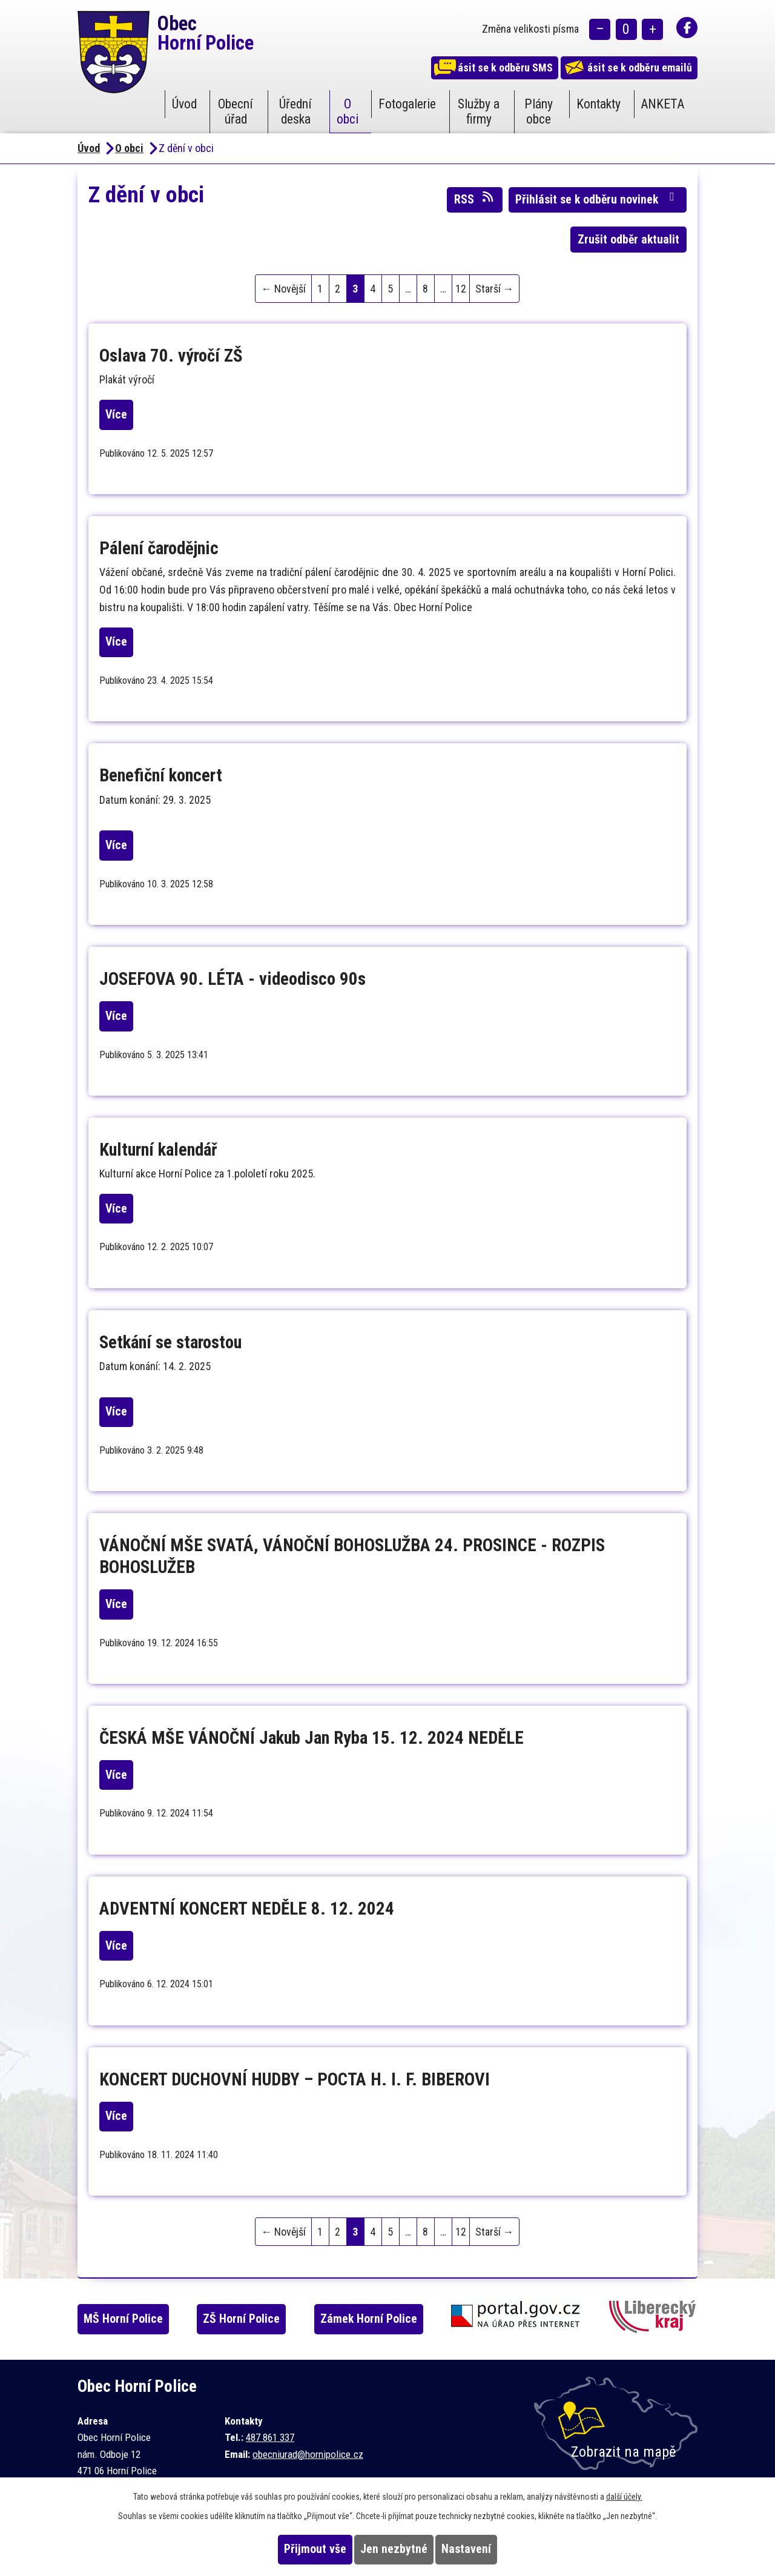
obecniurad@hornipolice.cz (307, 2454)
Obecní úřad (235, 111)
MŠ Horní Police (135, 2319)
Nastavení (490, 2549)
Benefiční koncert (160, 775)
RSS (474, 199)
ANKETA (662, 103)
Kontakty (598, 103)
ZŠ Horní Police (259, 2319)
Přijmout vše (291, 2549)
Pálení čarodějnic (159, 548)
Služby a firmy (479, 111)
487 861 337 (270, 2437)
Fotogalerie (407, 103)
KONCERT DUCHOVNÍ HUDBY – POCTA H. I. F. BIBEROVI (294, 2079)
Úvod (184, 103)
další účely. (624, 2497)
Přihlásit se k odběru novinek (597, 199)
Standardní (626, 30)
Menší (599, 30)
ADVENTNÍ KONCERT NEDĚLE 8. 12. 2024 (246, 1908)
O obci (347, 111)
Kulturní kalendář (158, 1149)
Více (128, 415)
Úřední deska (295, 111)
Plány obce (538, 111)
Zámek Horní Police (392, 2319)
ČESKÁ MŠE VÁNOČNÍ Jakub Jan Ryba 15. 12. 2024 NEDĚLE (311, 1737)
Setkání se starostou (170, 1342)
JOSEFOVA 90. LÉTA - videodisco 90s (232, 978)
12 (460, 288)
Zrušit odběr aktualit (628, 240)
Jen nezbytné (393, 2549)
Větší (652, 30)
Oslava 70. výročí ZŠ (171, 355)
